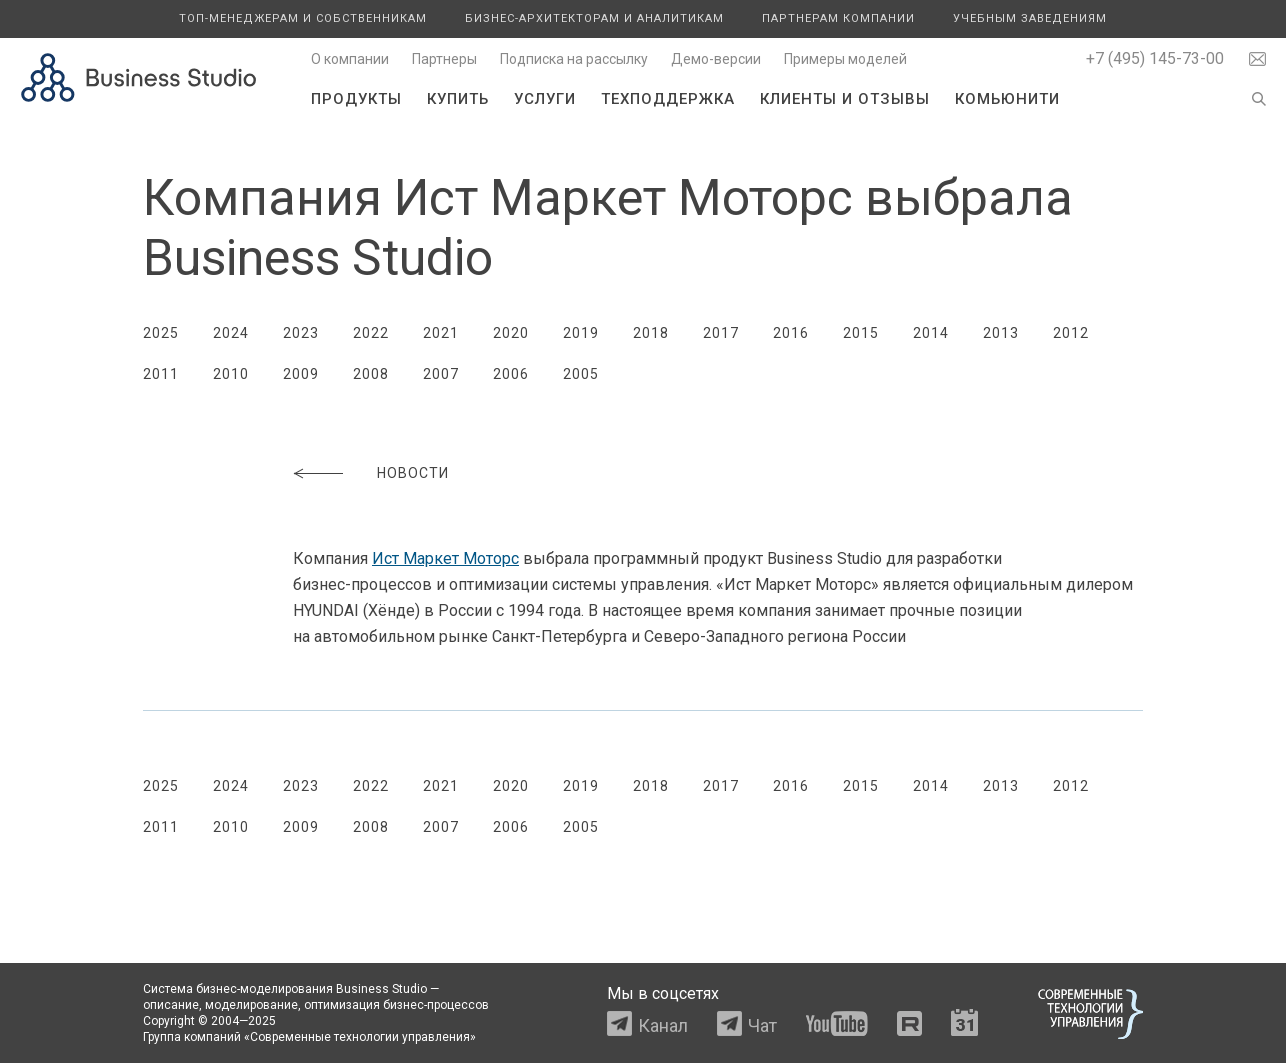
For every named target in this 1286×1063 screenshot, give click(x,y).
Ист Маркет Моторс (445, 558)
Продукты (356, 99)
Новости (413, 473)
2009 (301, 374)
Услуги (545, 99)
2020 (511, 333)
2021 (441, 333)
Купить (458, 99)
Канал (663, 1025)
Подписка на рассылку (574, 59)
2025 (161, 333)
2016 (791, 333)
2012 (1071, 333)
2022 (371, 333)
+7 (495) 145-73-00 (1155, 58)
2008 (371, 374)
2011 (161, 374)
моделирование (251, 1005)
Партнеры (444, 59)
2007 (441, 374)
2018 (651, 333)
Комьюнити (1007, 99)
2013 (1001, 333)
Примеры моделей (845, 59)
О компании (350, 59)
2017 (721, 333)
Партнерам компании (838, 18)
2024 (231, 333)
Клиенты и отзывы (845, 99)
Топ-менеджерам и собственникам (303, 18)
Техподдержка (668, 99)
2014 (931, 333)
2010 (231, 374)
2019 (581, 333)
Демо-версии (716, 59)
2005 (581, 374)
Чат (762, 1025)
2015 (861, 333)
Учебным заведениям (1030, 18)
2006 (511, 374)
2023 (301, 333)
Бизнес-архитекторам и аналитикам (594, 18)
